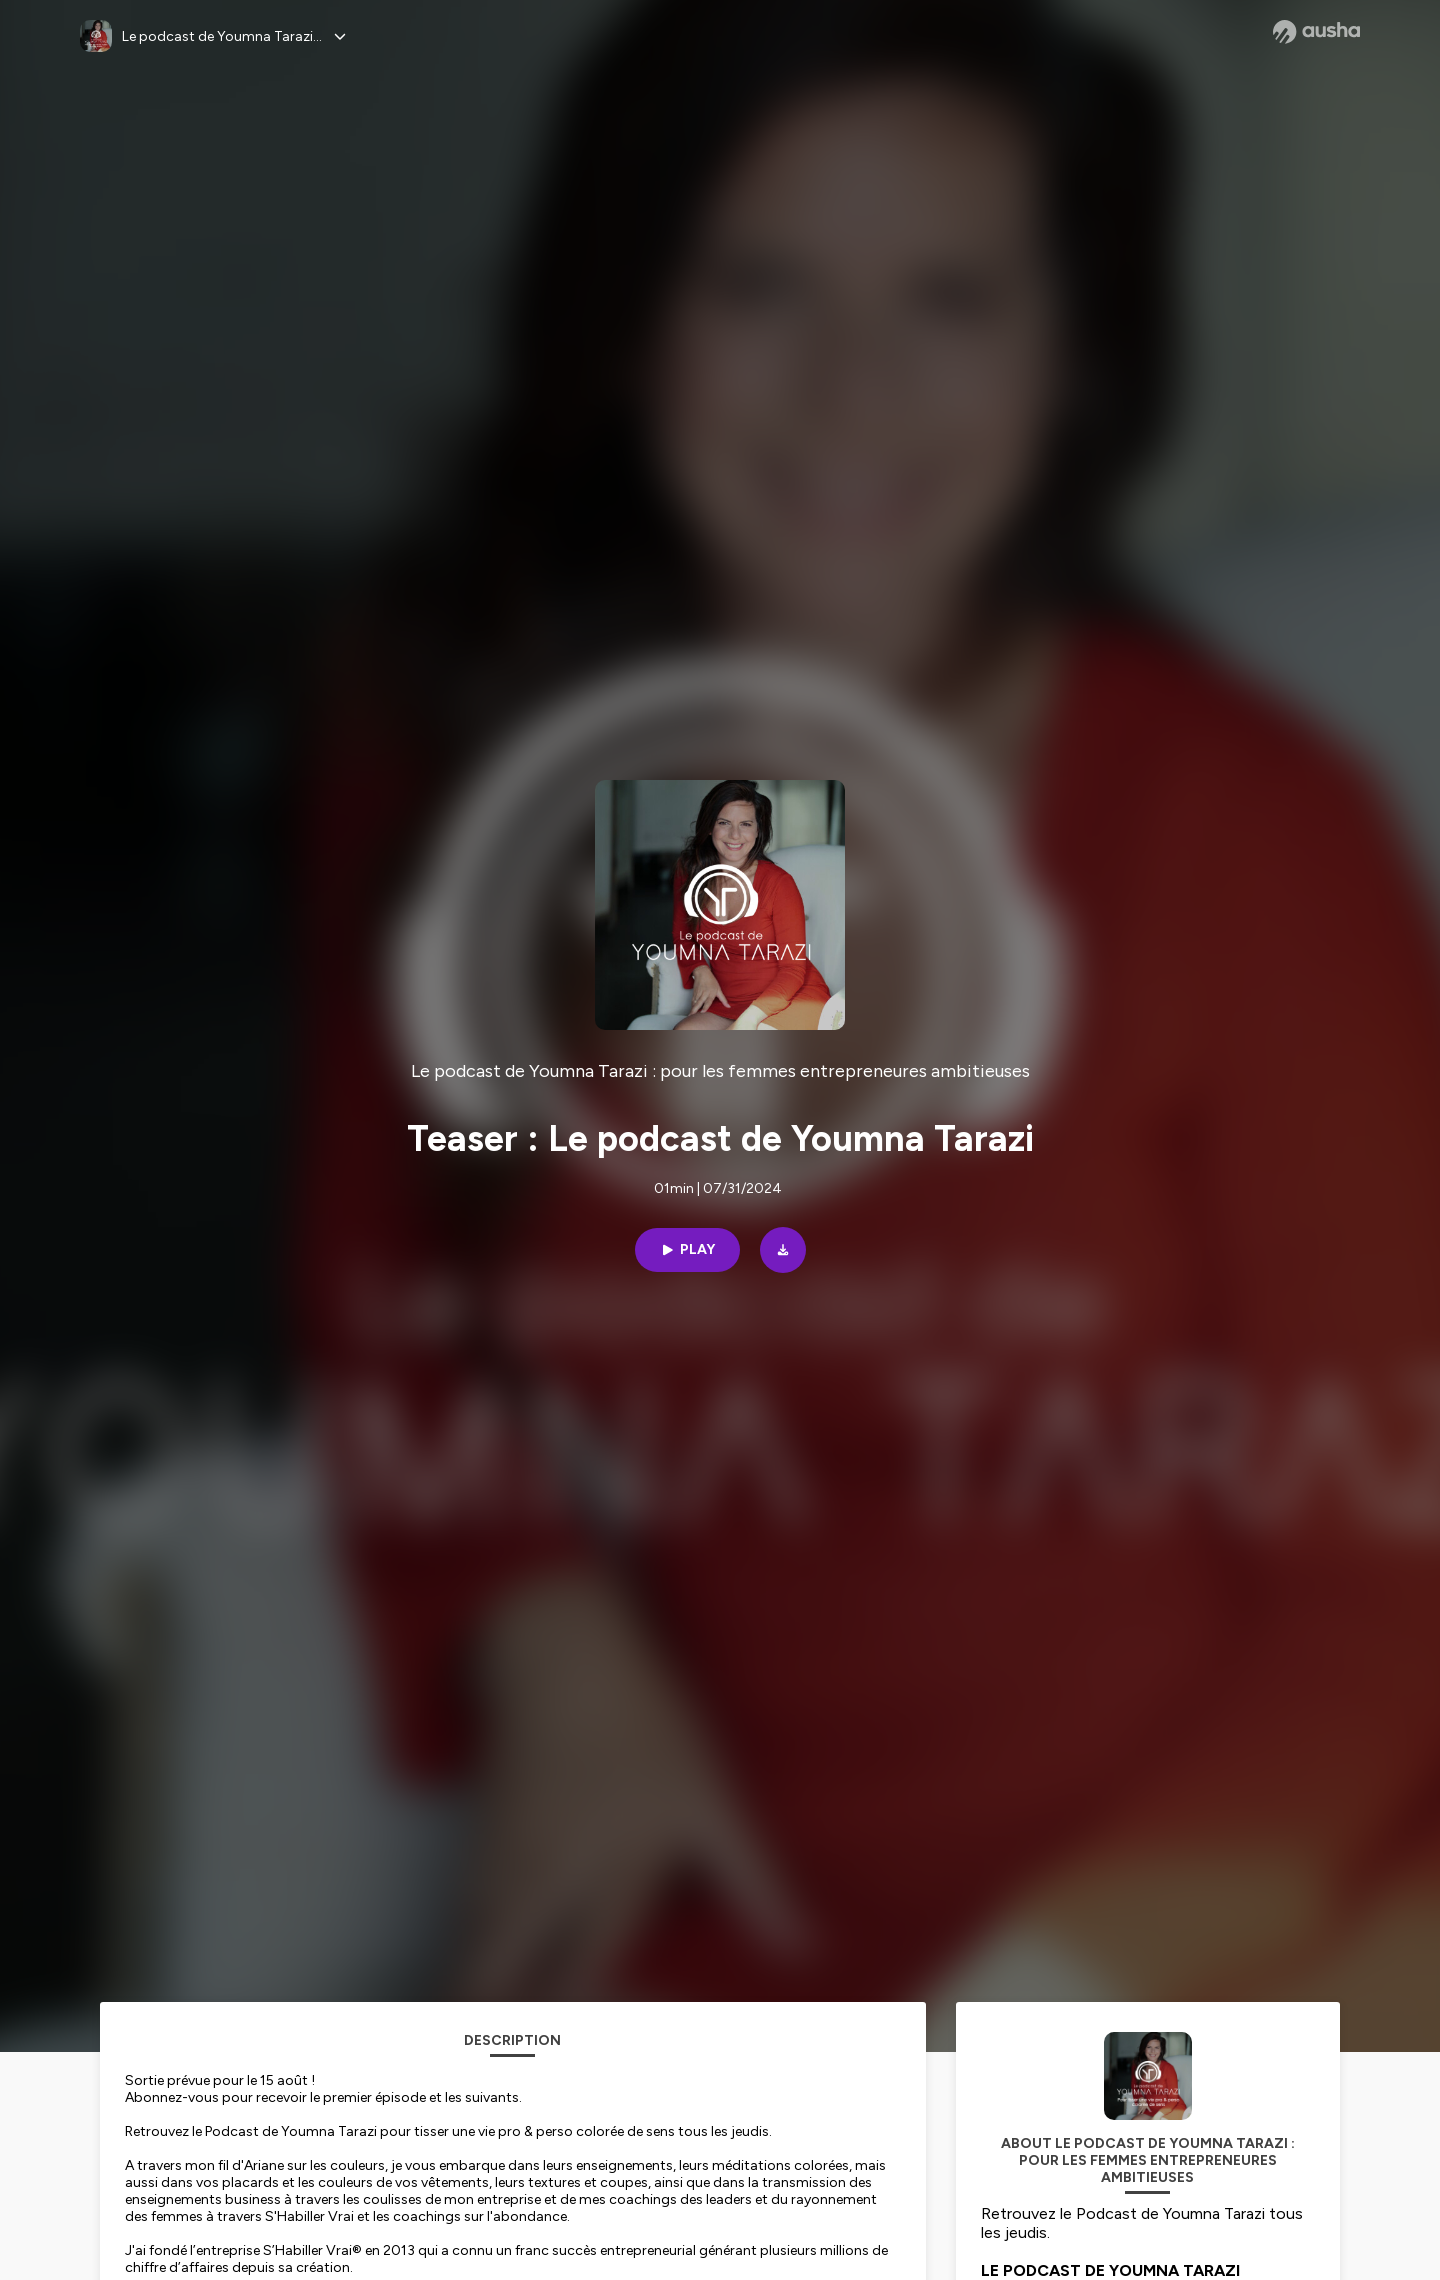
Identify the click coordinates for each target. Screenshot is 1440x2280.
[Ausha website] (1316, 32)
